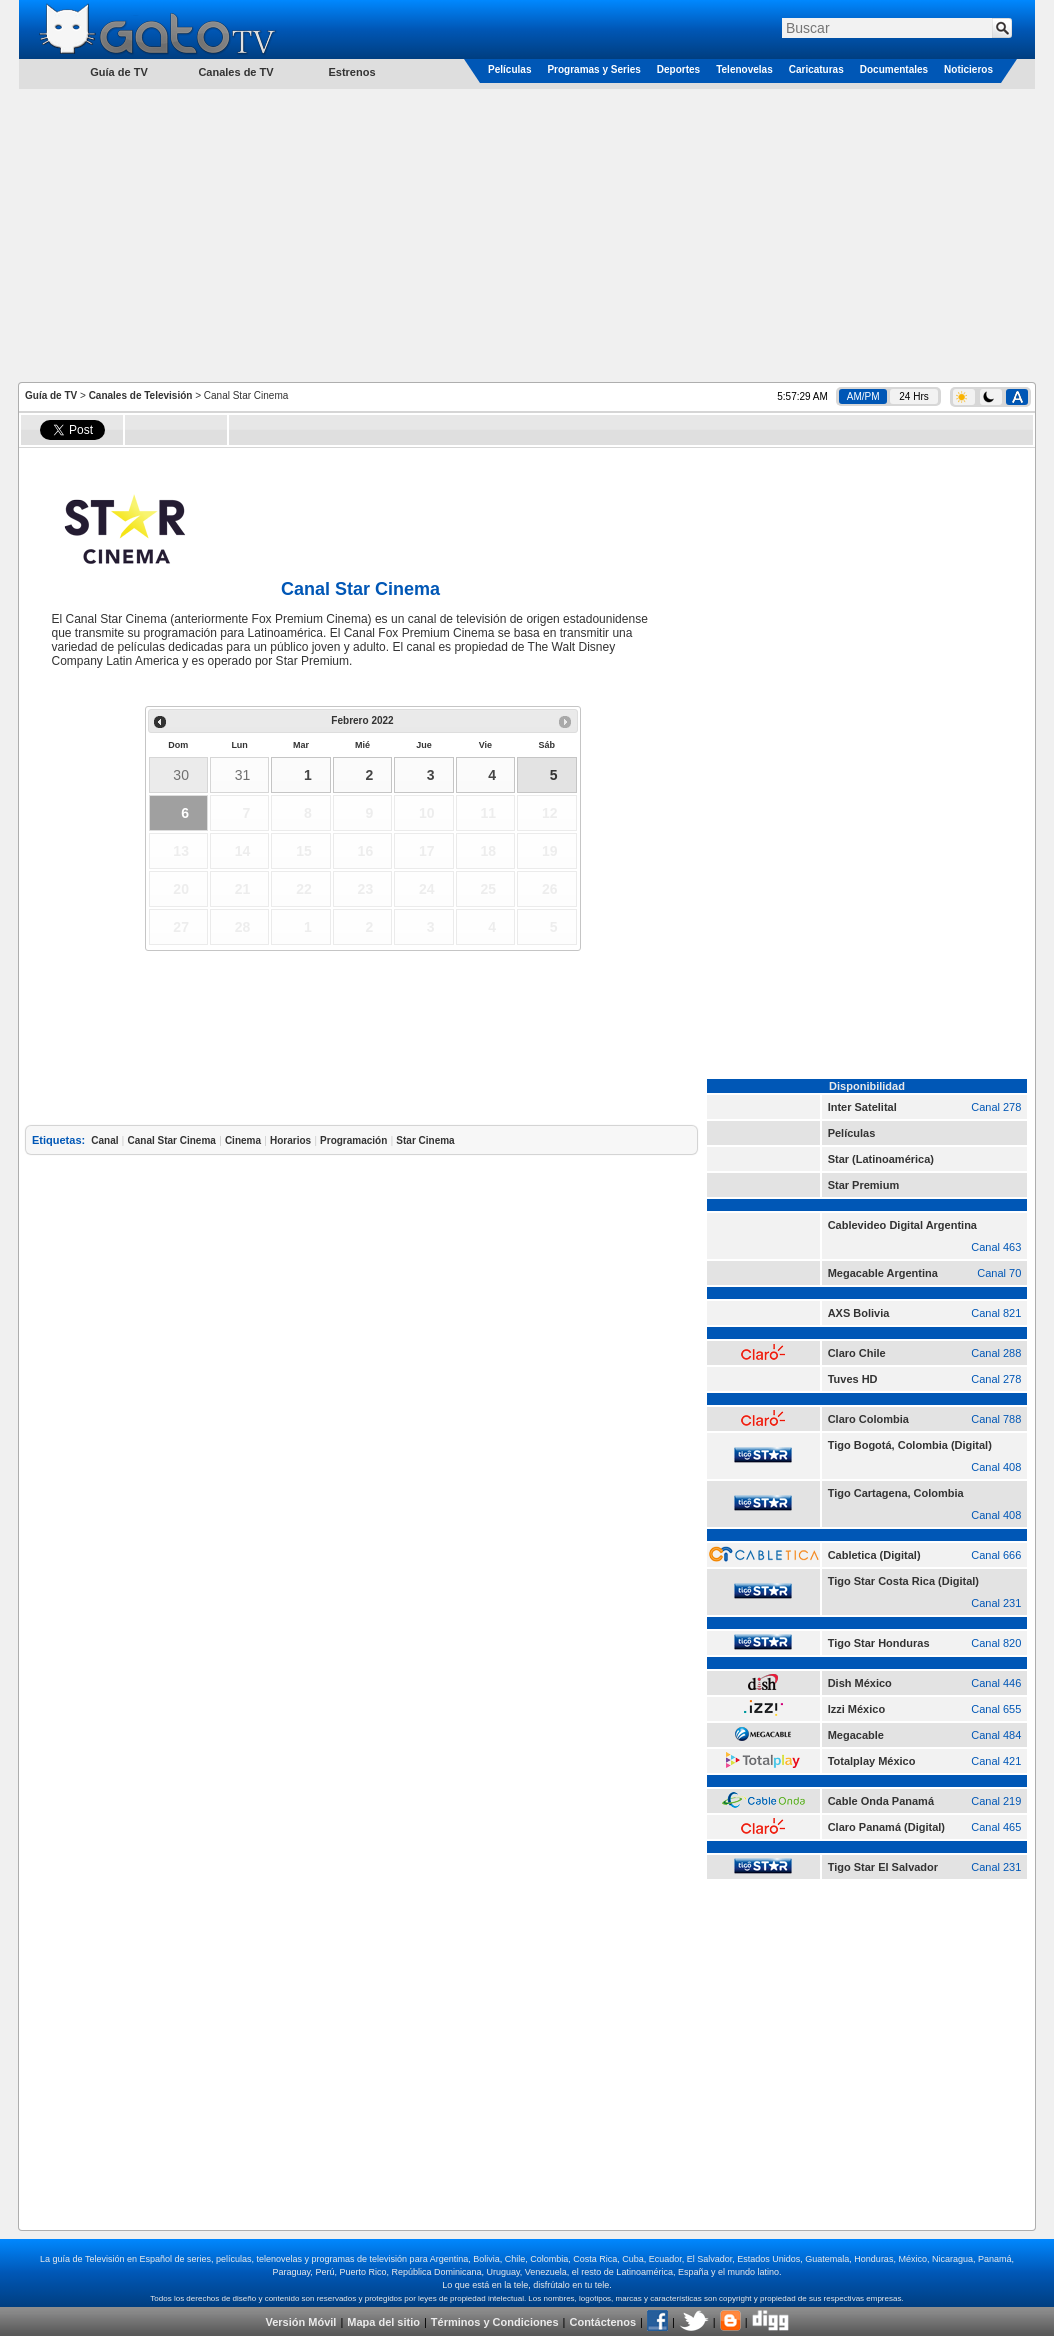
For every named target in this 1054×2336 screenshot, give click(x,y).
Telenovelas (744, 69)
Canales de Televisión (141, 395)
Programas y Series (593, 69)
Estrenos (351, 72)
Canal (104, 1140)
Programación (353, 1140)
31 (243, 775)
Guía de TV (51, 395)
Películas (509, 69)
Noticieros (968, 69)
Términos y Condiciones (495, 2322)
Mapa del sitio (383, 2322)
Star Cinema (425, 1140)
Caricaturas (816, 69)
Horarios (290, 1140)
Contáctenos (602, 2322)
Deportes (678, 69)
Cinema (243, 1140)
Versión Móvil (300, 2322)
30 (181, 775)
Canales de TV (235, 72)
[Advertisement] (527, 234)
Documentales (894, 69)
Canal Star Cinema (172, 1140)
